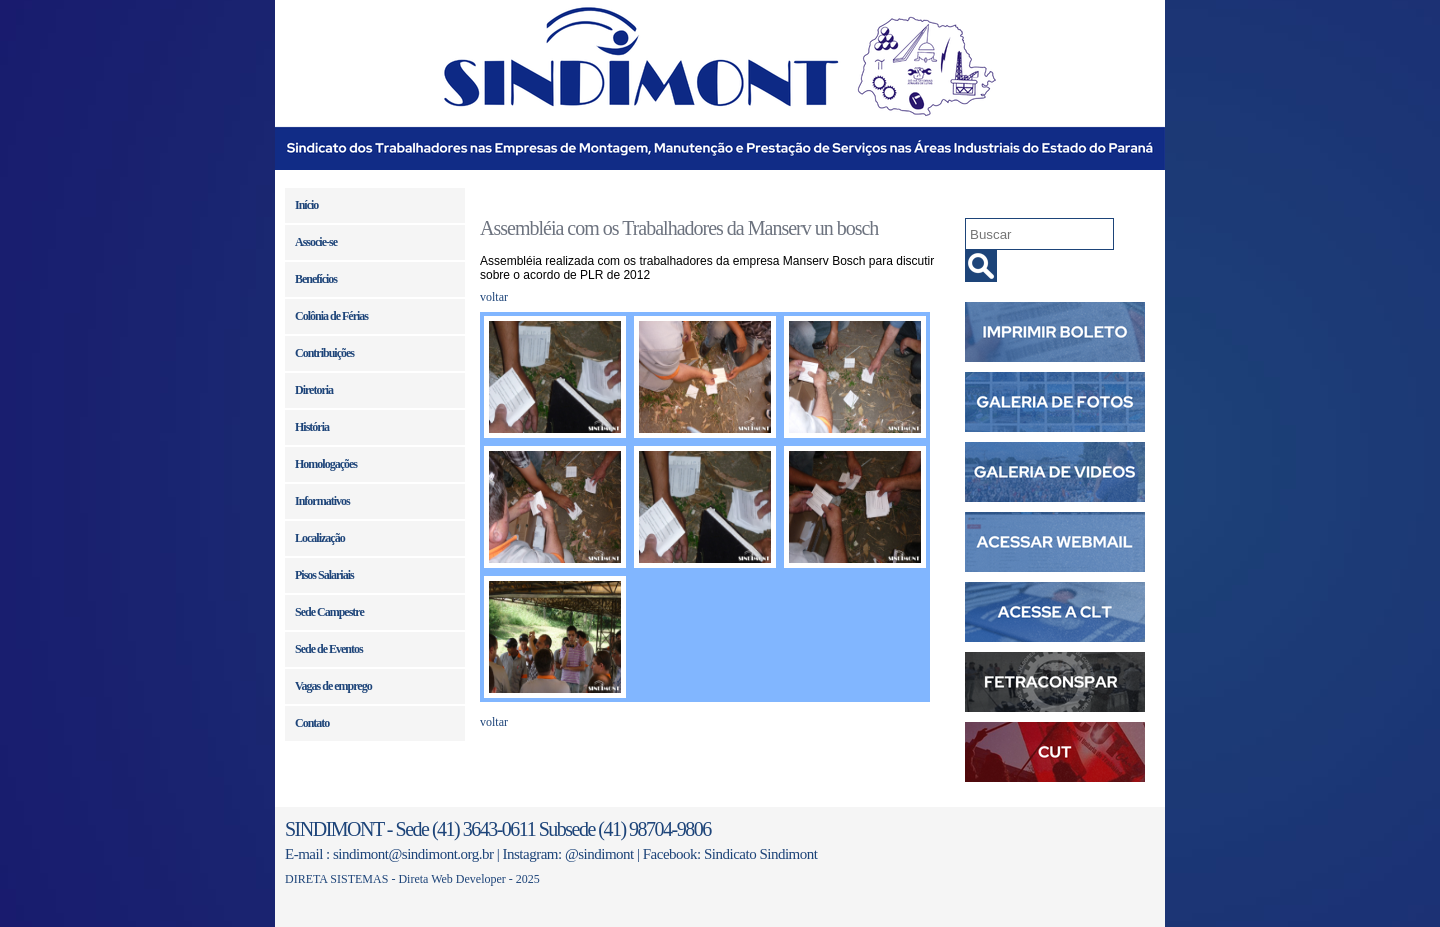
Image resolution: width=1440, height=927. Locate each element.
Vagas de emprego (333, 686)
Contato (312, 723)
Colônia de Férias (331, 316)
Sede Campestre (329, 612)
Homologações (326, 464)
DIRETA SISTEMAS (336, 879)
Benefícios (316, 279)
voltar (494, 297)
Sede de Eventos (329, 649)
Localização (320, 538)
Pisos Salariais (324, 575)
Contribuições (324, 353)
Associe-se (316, 242)
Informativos (322, 501)
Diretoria (314, 390)
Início (306, 205)
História (312, 427)
